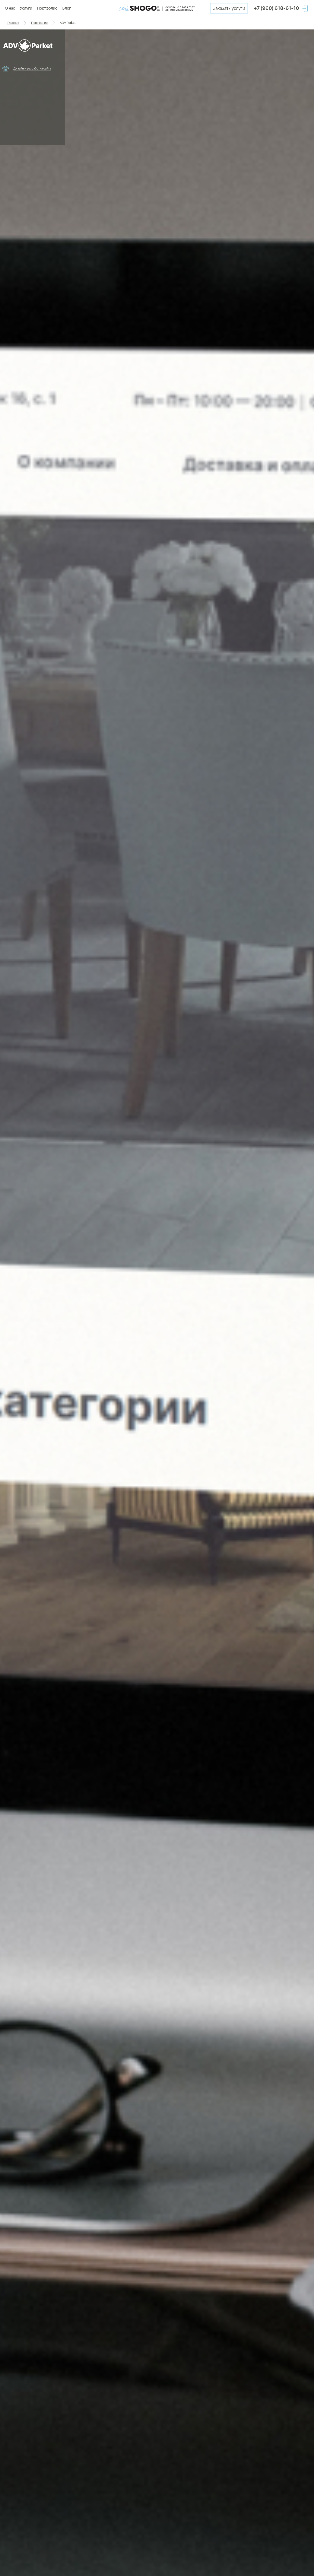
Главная (13, 23)
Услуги (26, 8)
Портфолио (47, 8)
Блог (66, 8)
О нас (10, 8)
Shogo (157, 8)
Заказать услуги (229, 8)
